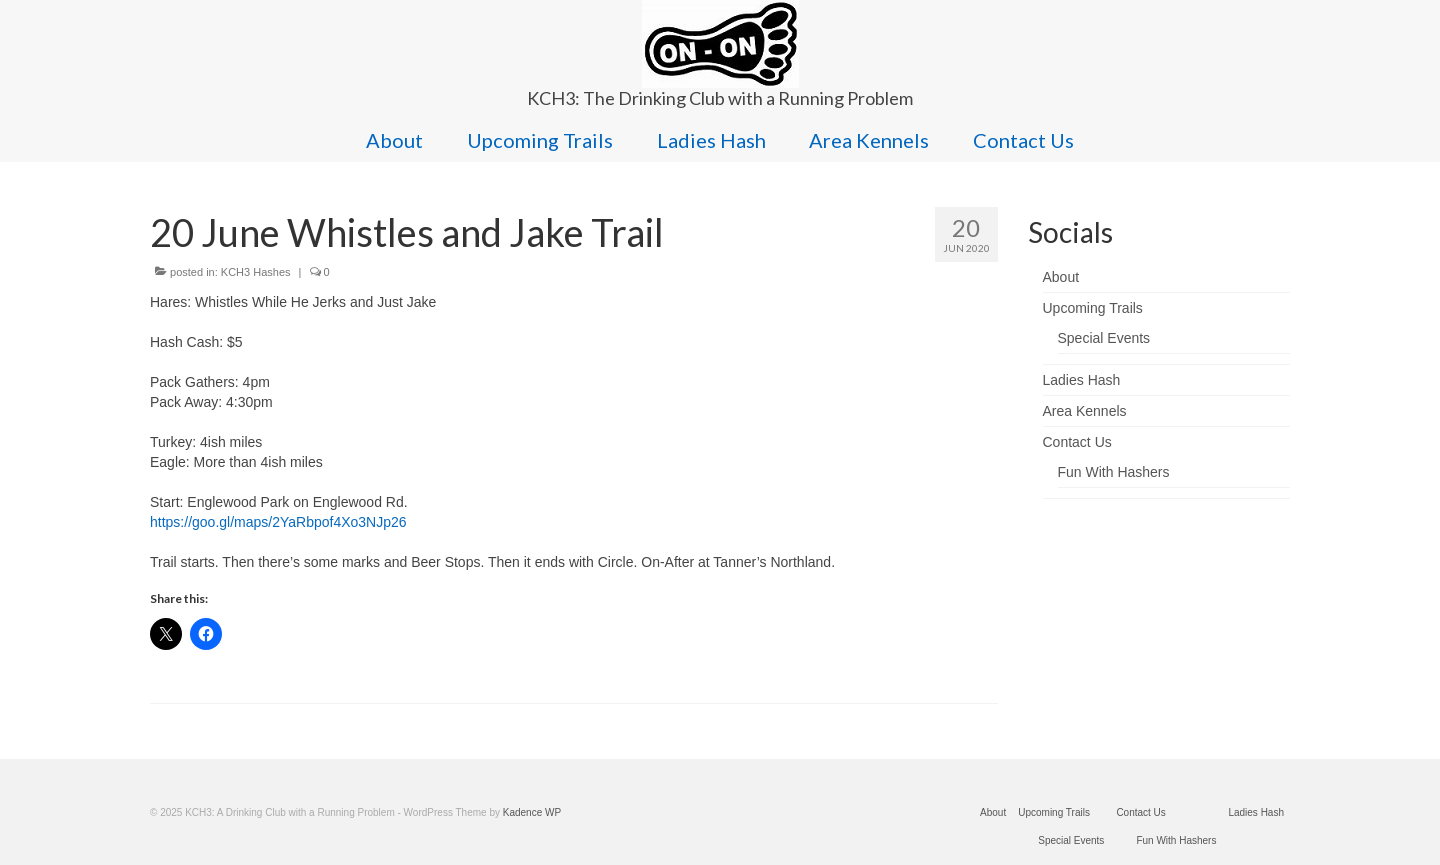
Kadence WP (532, 812)
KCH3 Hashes (256, 272)
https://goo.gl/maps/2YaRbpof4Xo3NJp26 (278, 522)
